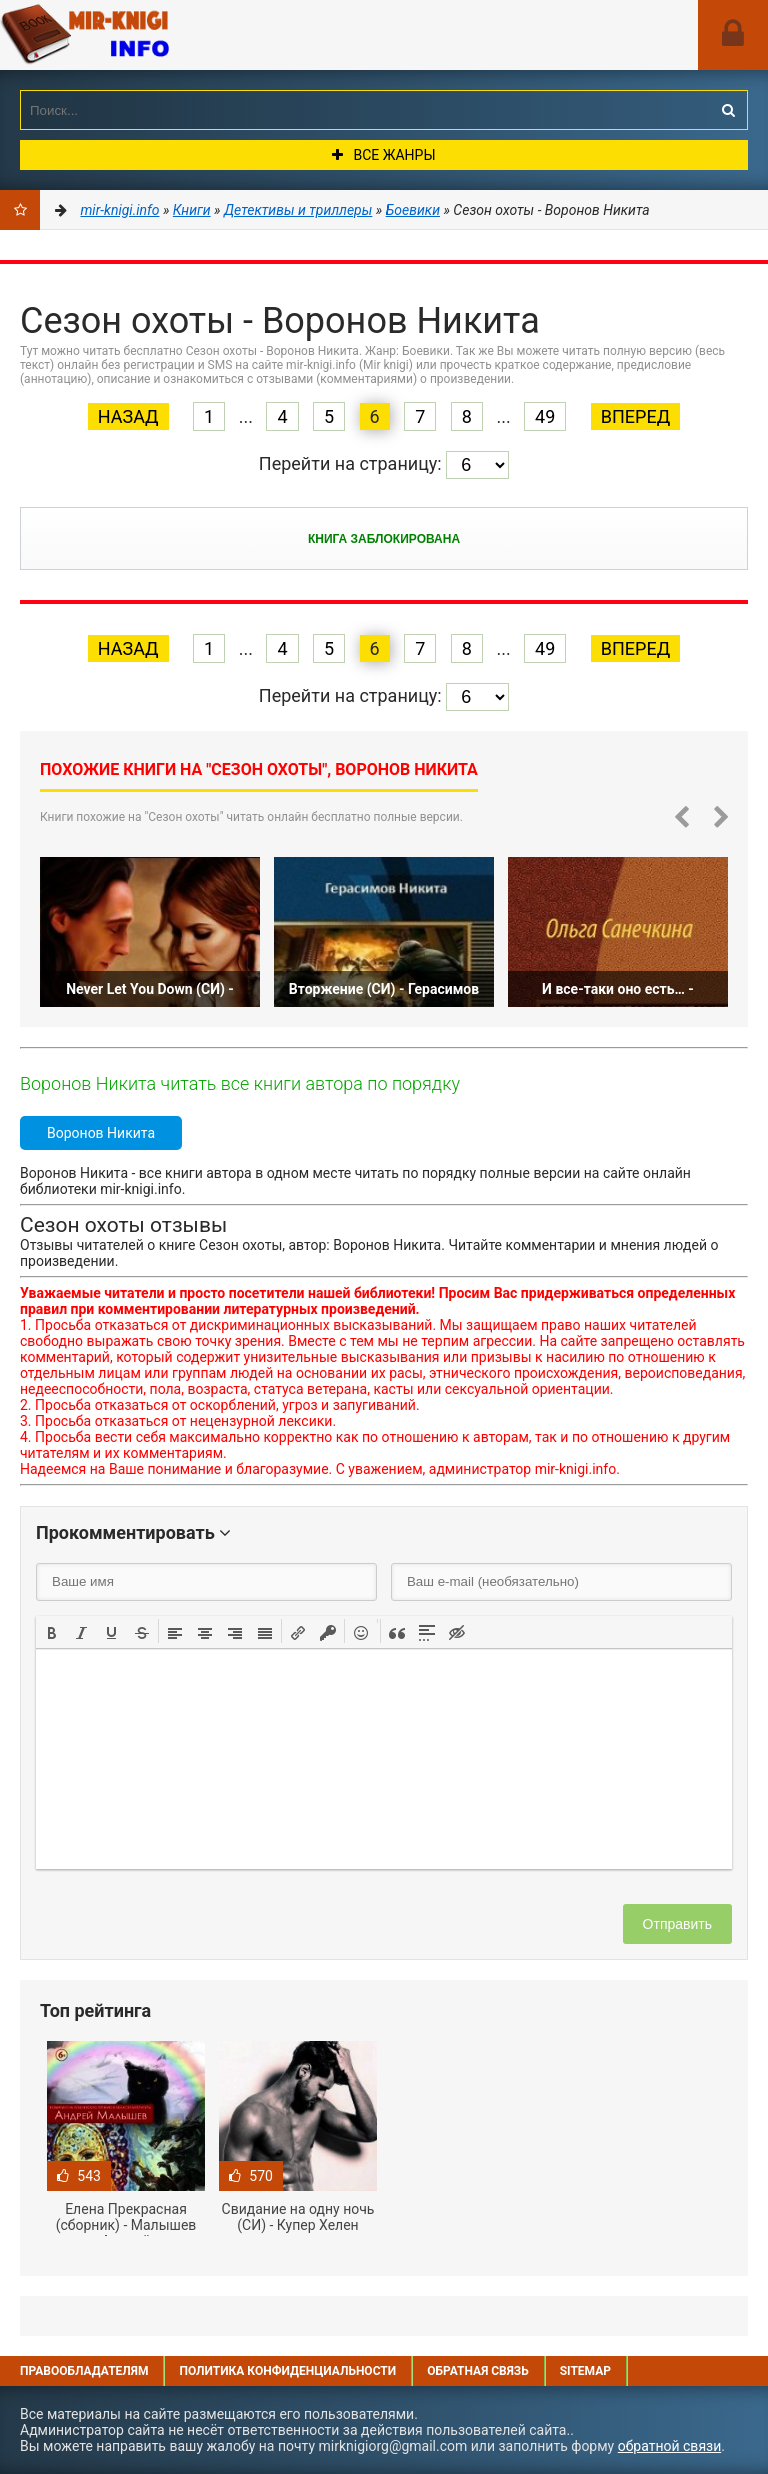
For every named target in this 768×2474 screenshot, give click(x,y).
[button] (52, 1631)
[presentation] (52, 1631)
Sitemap (585, 2371)
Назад (128, 416)
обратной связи (670, 2446)
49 (545, 416)
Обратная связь (478, 2371)
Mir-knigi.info (150, 35)
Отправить (677, 1924)
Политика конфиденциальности (287, 2371)
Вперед (635, 416)
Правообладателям (84, 2371)
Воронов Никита (101, 1133)
